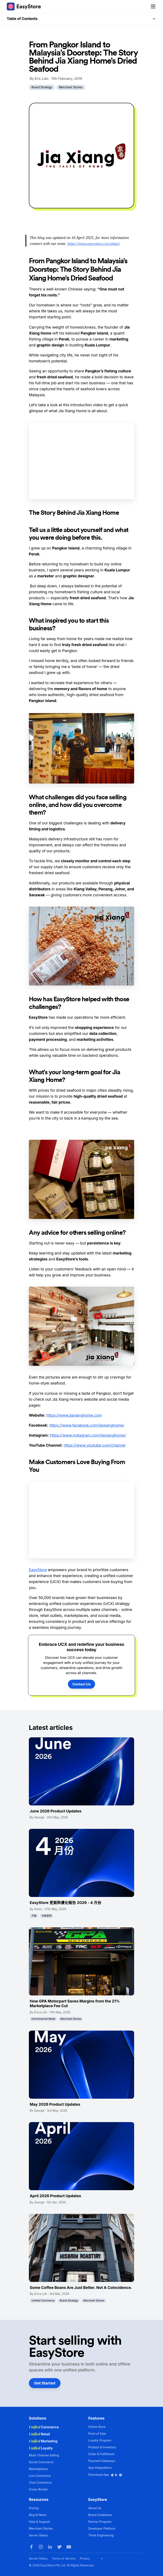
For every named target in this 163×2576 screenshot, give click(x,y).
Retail (39, 2434)
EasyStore (38, 1570)
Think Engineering (101, 2535)
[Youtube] (68, 2546)
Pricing (34, 2508)
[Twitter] (59, 2546)
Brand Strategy (41, 87)
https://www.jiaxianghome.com (74, 1415)
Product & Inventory (102, 2447)
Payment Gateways (101, 2461)
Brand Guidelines (100, 2515)
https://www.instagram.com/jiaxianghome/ (88, 1435)
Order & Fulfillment (101, 2454)
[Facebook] (31, 2546)
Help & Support (39, 2521)
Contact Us (81, 1684)
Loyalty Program (99, 2440)
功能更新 (47, 1915)
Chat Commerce (40, 2482)
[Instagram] (40, 2546)
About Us (94, 2508)
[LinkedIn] (50, 2546)
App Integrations (99, 2467)
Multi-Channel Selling (44, 2455)
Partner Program (99, 2521)
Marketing (43, 2441)
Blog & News (37, 2515)
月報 (34, 1915)
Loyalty (41, 2448)
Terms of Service (63, 2558)
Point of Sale (97, 2433)
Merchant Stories (71, 87)
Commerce (44, 2427)
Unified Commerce (43, 2300)
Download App (105, 2474)
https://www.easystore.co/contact (93, 244)
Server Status (38, 2535)
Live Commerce (40, 2475)
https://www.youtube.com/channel (94, 1445)
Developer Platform (101, 2528)
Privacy (85, 2558)
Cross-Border (38, 2489)
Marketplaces (38, 2469)
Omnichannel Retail (43, 2018)
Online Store (96, 2427)
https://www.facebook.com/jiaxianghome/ (86, 1425)
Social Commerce (41, 2462)
